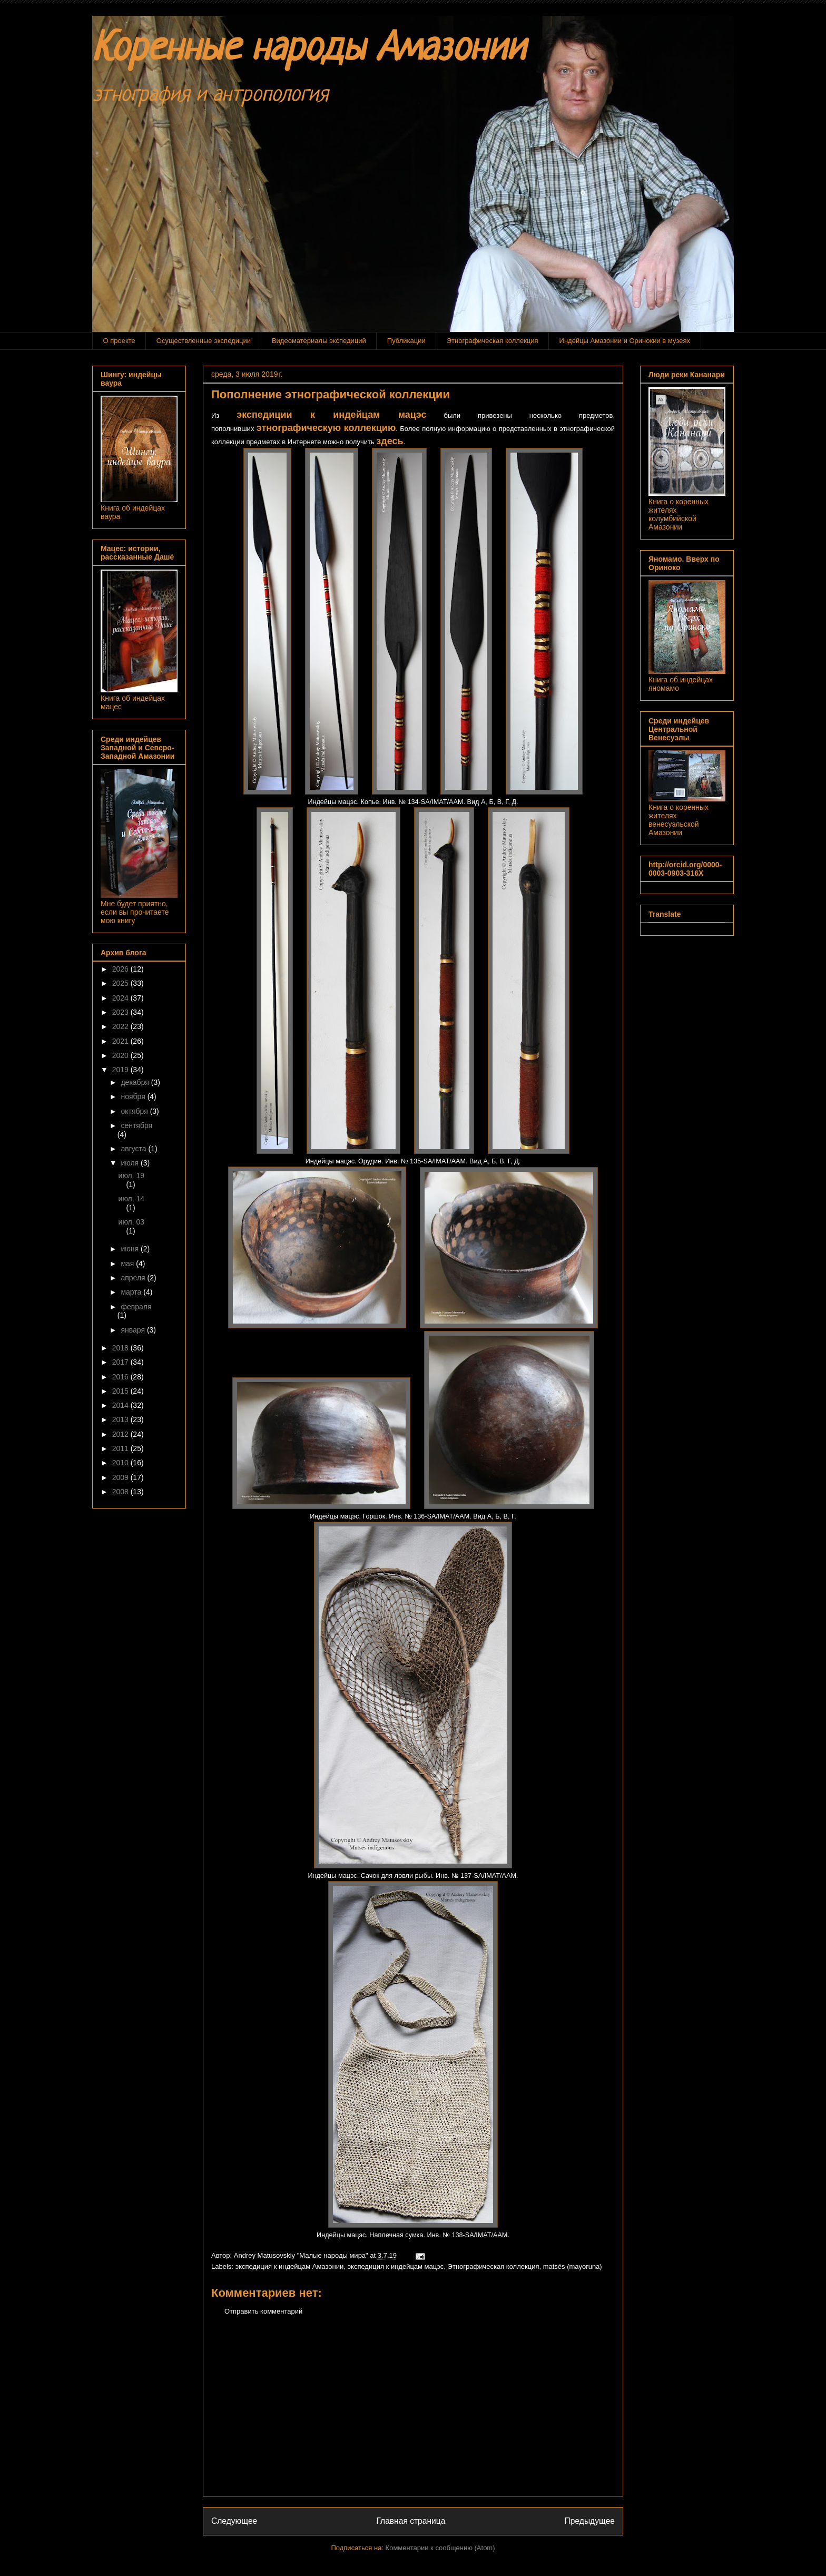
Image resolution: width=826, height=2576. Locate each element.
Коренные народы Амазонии (308, 49)
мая (128, 1263)
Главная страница (410, 2520)
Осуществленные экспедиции (203, 341)
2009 (121, 1477)
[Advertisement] (413, 2414)
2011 (121, 1448)
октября (135, 1111)
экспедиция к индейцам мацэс (395, 2266)
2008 (121, 1491)
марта (132, 1292)
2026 (121, 969)
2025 (121, 983)
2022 (121, 1026)
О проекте (119, 341)
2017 (121, 1362)
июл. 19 (132, 1175)
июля (131, 1163)
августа (134, 1148)
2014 (121, 1405)
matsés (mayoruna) (572, 2266)
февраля (136, 1306)
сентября (136, 1125)
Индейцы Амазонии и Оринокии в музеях (624, 341)
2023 (121, 1012)
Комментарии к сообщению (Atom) (440, 2548)
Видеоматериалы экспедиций (319, 341)
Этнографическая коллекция (492, 341)
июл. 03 (132, 1222)
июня (131, 1249)
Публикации (406, 341)
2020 (121, 1055)
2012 (121, 1434)
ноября (134, 1096)
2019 (121, 1069)
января (133, 1330)
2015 (121, 1391)
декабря (136, 1082)
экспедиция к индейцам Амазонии (289, 2266)
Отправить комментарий (263, 2311)
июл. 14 (132, 1198)
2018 (121, 1348)
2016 (121, 1377)
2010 (121, 1462)
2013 (121, 1419)
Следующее (234, 2520)
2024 (121, 998)
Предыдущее (590, 2520)
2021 (121, 1041)
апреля (134, 1278)
